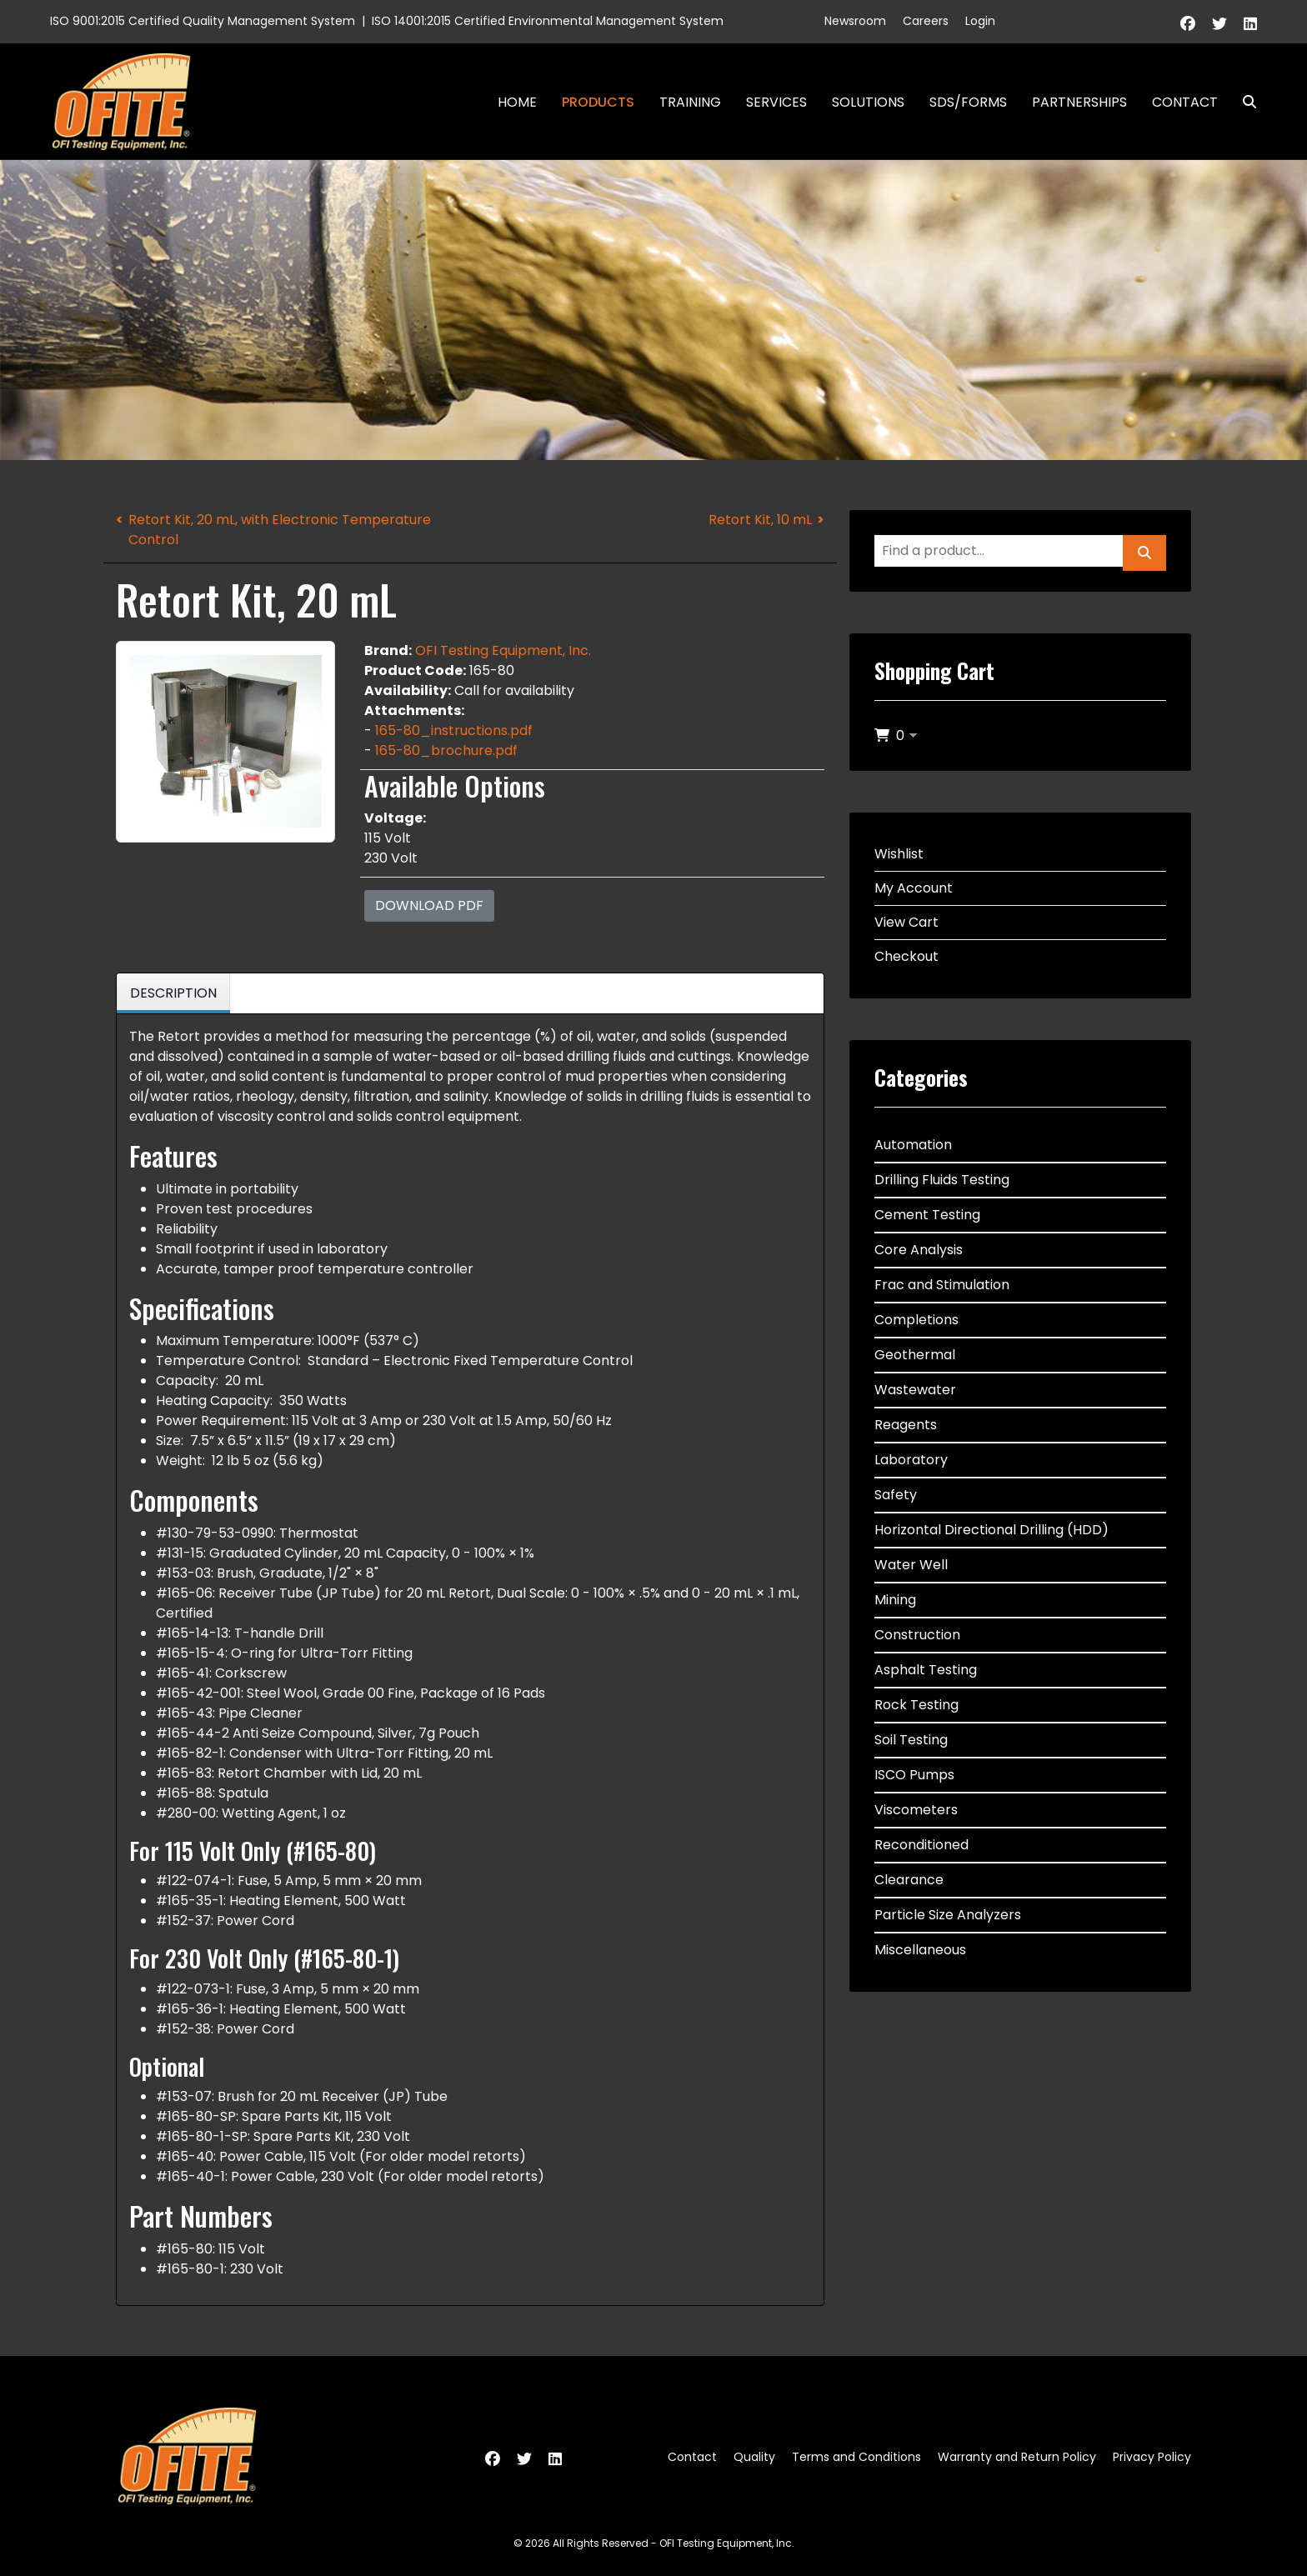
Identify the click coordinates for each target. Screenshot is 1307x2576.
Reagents (905, 1424)
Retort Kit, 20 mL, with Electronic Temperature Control (279, 529)
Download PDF (429, 905)
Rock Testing (916, 1704)
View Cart (906, 922)
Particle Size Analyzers (947, 1914)
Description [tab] (173, 993)
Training (690, 102)
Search (1242, 102)
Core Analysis (918, 1249)
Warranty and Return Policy (1017, 2456)
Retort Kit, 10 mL (760, 519)
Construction (917, 1634)
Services (776, 102)
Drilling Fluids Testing (941, 1179)
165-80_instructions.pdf (454, 730)
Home (517, 102)
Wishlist (899, 853)
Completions (916, 1319)
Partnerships (1079, 102)
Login (980, 21)
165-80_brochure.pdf (446, 750)
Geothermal (914, 1354)
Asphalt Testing (925, 1669)
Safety (895, 1494)
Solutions (868, 102)
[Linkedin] (1250, 23)
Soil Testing (911, 1739)
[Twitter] (1219, 23)
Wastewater (915, 1389)
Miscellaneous (920, 1949)
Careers (926, 21)
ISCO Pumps (914, 1774)
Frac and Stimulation (941, 1284)
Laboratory (911, 1459)
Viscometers (916, 1809)
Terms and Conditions (856, 2456)
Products (598, 102)
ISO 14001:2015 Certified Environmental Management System (548, 21)
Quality (754, 2456)
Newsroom (855, 21)
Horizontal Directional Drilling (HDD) (991, 1529)
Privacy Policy (1152, 2456)
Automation (913, 1144)
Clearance (909, 1879)
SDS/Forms (968, 102)
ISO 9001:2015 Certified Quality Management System (202, 21)
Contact (1185, 102)
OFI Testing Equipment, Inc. (503, 650)
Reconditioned (921, 1844)
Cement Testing (927, 1214)
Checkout (906, 956)
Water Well (911, 1564)
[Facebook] (1187, 23)
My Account (913, 888)
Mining (895, 1599)
